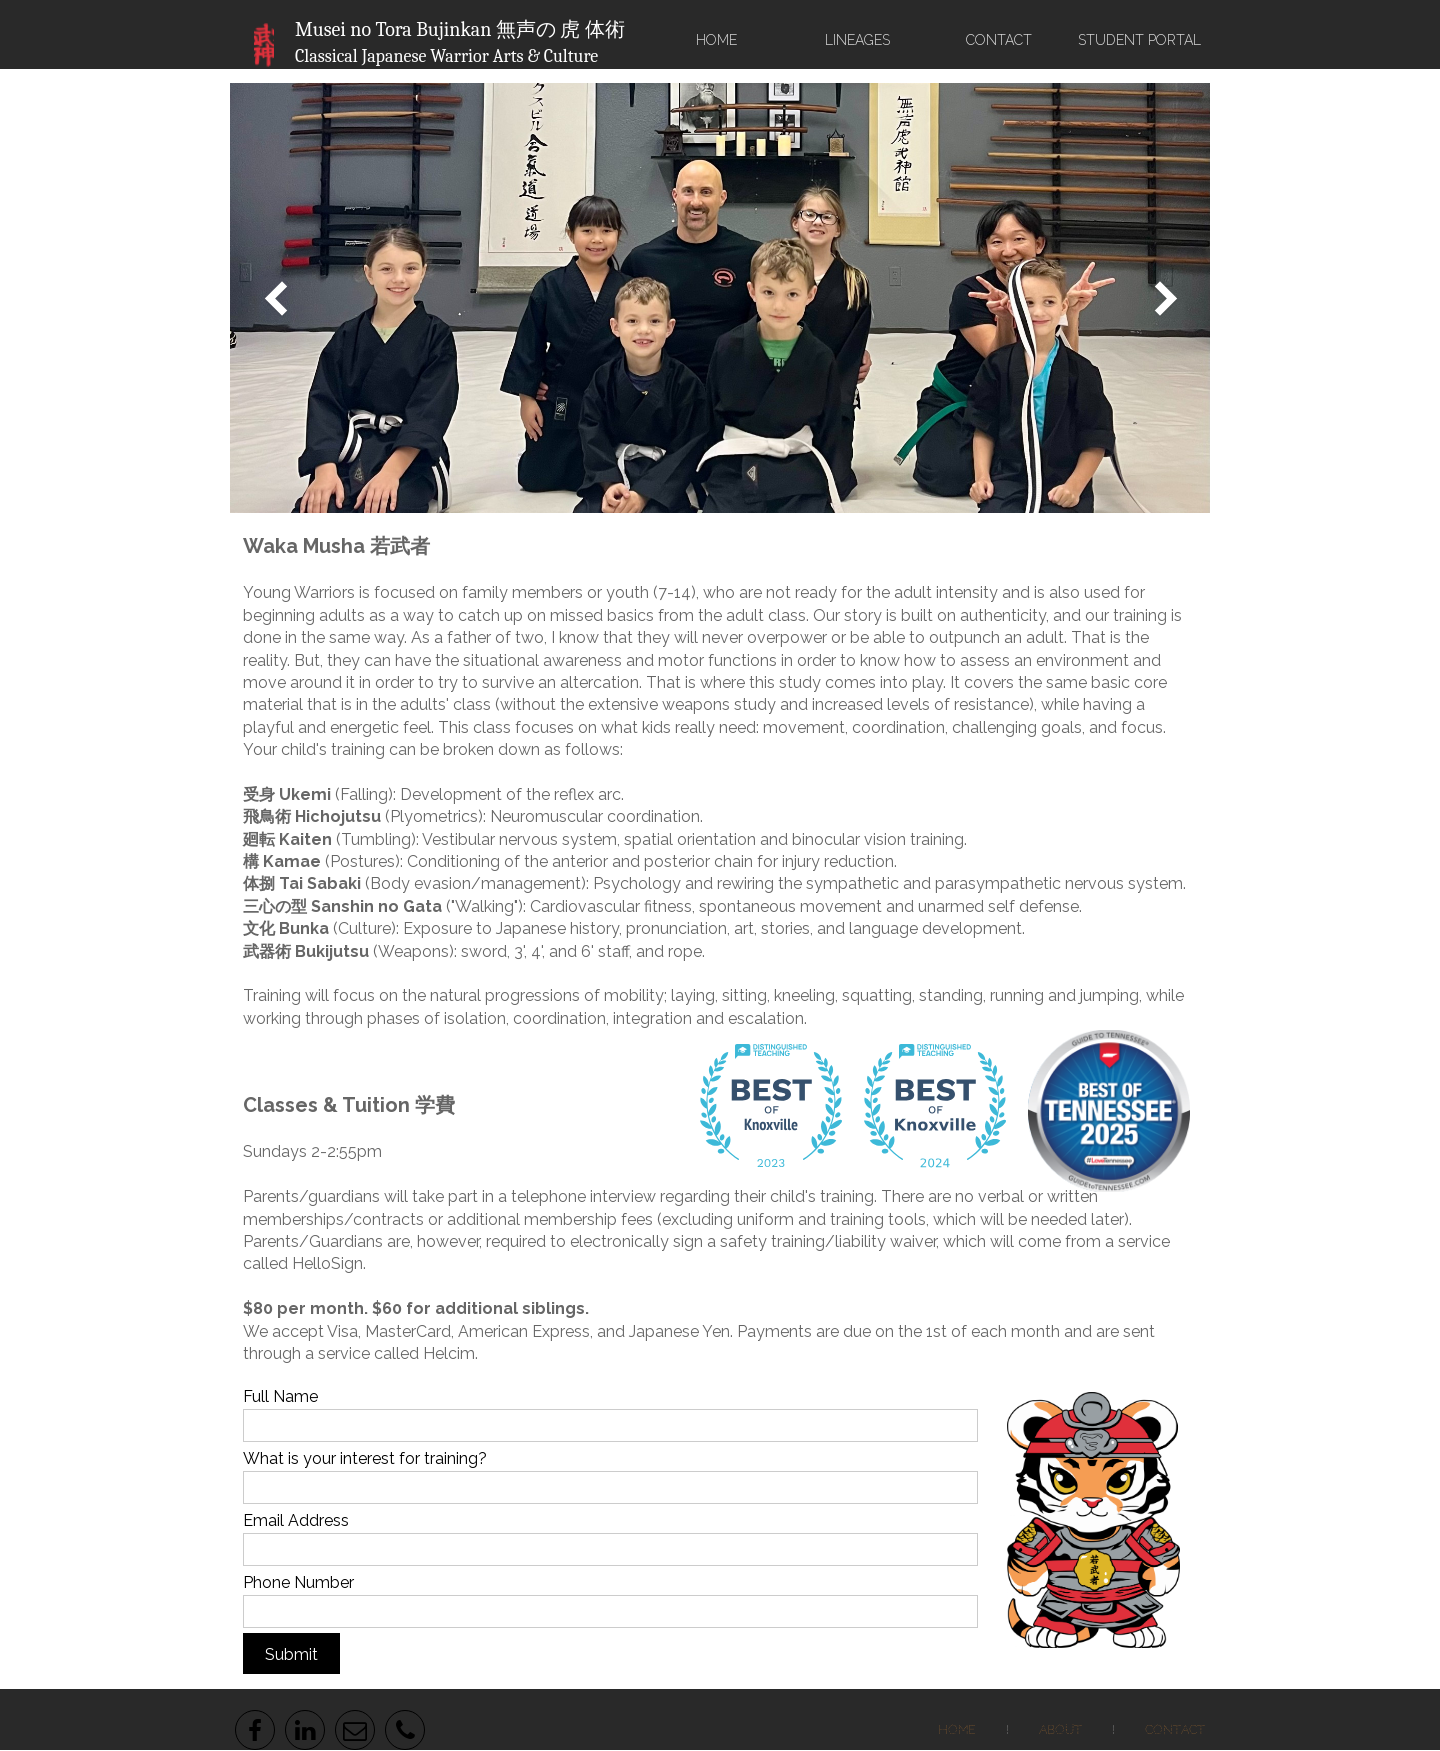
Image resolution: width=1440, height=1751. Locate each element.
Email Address (296, 1520)
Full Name (280, 1396)
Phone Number (298, 1582)
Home (957, 1730)
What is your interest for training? (365, 1458)
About (1060, 1730)
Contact (1175, 1730)
